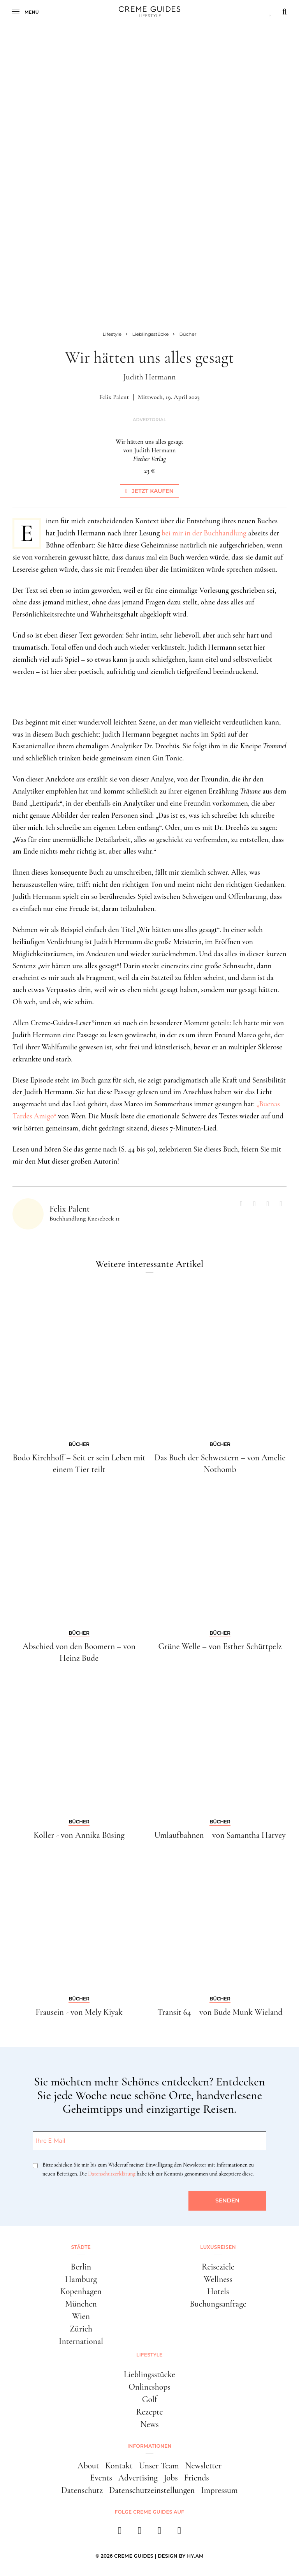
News (149, 2424)
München (81, 2304)
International (81, 2341)
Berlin (81, 2267)
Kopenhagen (81, 2291)
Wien (81, 2316)
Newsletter (203, 2466)
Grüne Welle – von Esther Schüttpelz (219, 1646)
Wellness (218, 2279)
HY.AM (195, 2556)
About (88, 2466)
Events (101, 2478)
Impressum (219, 2490)
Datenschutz (82, 2490)
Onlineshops (149, 2387)
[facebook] (120, 2533)
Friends (196, 2478)
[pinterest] (159, 2533)
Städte (81, 2247)
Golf (149, 2399)
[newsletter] (179, 2533)
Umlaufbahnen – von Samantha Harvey (219, 1835)
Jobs (171, 2478)
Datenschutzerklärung (111, 2173)
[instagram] (139, 2533)
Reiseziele (218, 2267)
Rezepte (149, 2412)
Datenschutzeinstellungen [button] (152, 2490)
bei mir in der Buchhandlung (204, 533)
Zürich (81, 2329)
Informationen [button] (149, 2446)
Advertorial (149, 419)
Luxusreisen (218, 2247)
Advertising (138, 2478)
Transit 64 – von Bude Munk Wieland (219, 2012)
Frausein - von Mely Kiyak (78, 2012)
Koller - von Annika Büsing (78, 1835)
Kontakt (118, 2466)
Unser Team (159, 2466)
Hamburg (81, 2279)
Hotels (218, 2291)
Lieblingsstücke (149, 2374)
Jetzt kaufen (149, 490)
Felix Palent (114, 397)
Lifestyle (149, 2355)
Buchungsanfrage (218, 2304)
